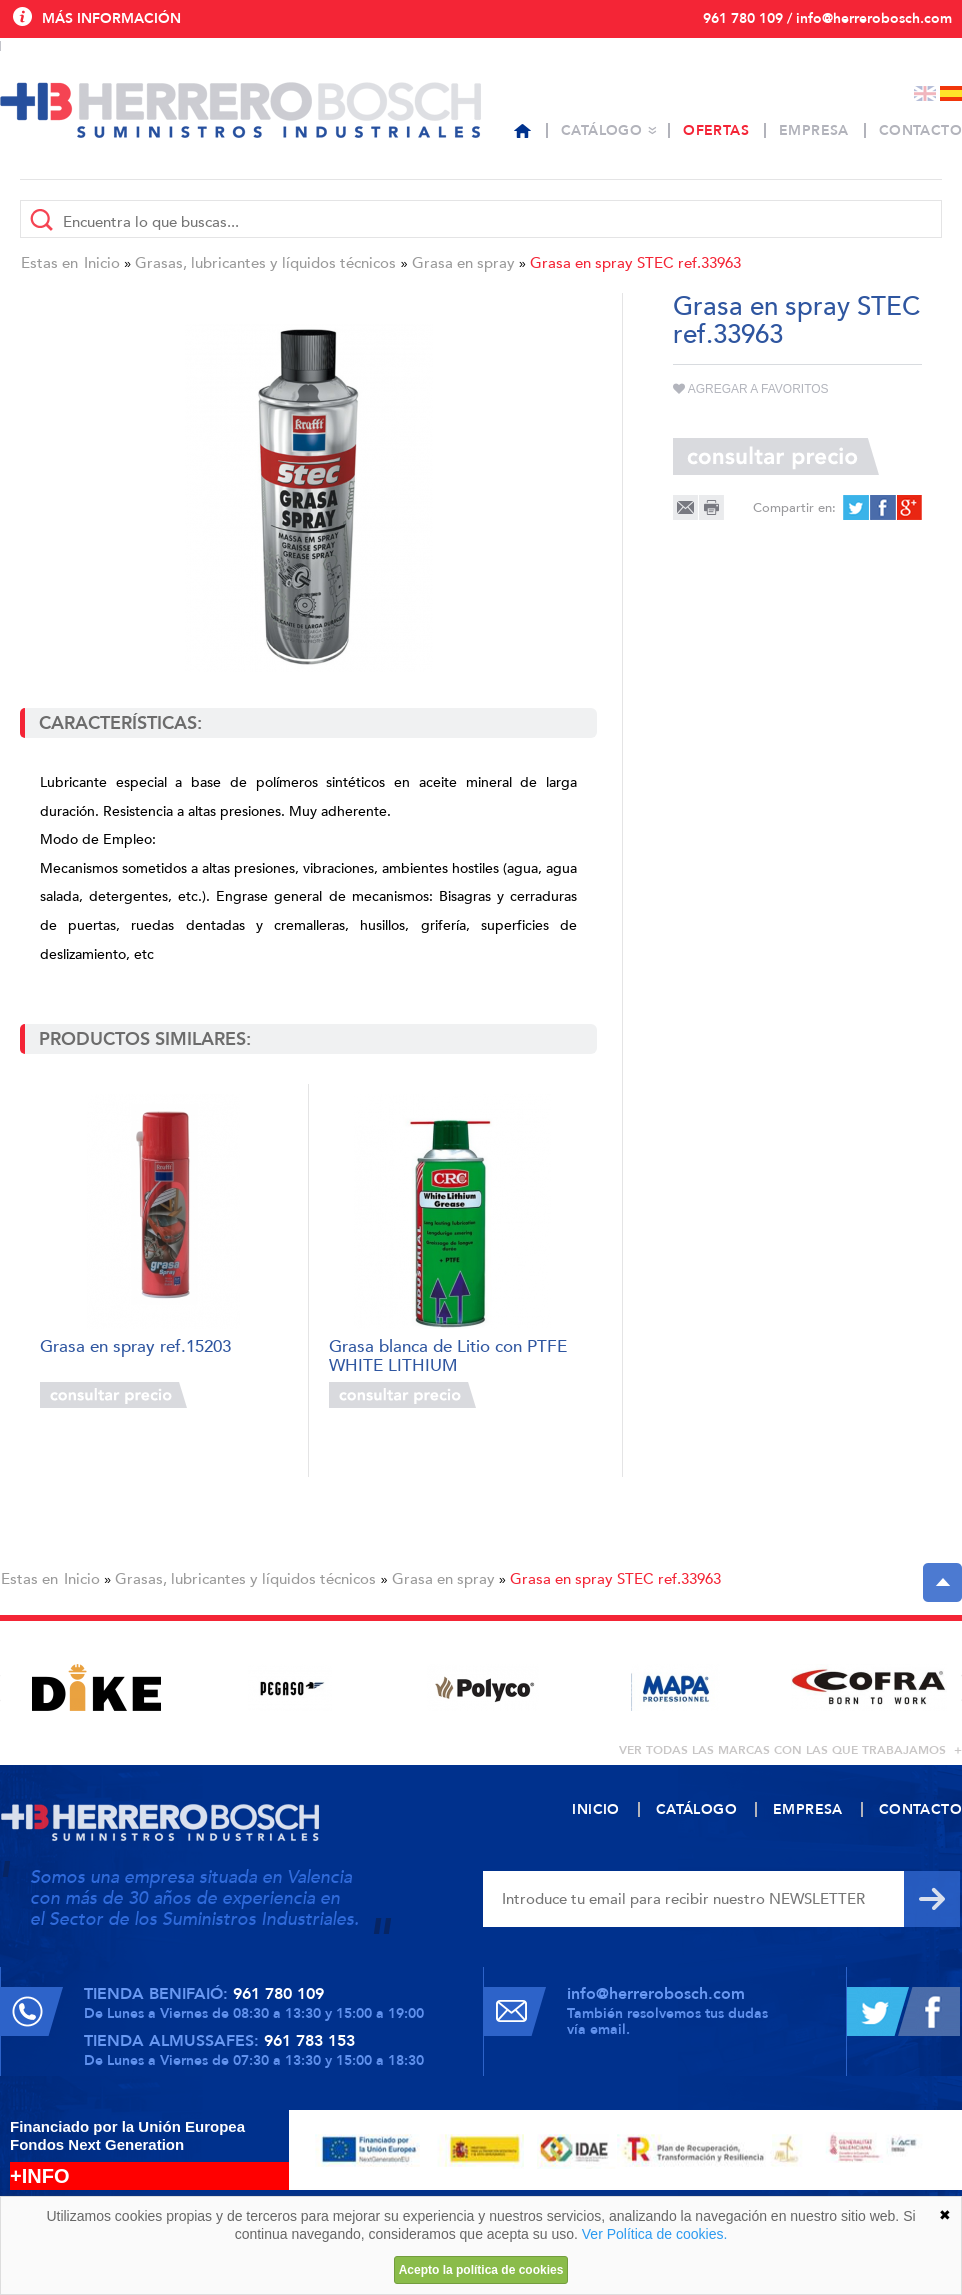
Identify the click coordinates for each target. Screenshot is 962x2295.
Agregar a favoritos (751, 389)
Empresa (814, 130)
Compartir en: (794, 508)
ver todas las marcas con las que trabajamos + (790, 1750)
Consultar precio (113, 1395)
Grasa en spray (463, 263)
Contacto (920, 130)
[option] (96, 1687)
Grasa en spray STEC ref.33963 (635, 263)
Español (951, 93)
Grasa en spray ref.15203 (135, 1347)
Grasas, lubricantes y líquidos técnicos (265, 263)
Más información (111, 18)
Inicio (102, 263)
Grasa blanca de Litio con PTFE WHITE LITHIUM (448, 1354)
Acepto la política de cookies (481, 2270)
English (925, 93)
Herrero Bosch (240, 110)
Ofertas (716, 130)
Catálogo (601, 130)
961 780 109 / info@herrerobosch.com (827, 18)
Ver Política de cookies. (655, 2234)
